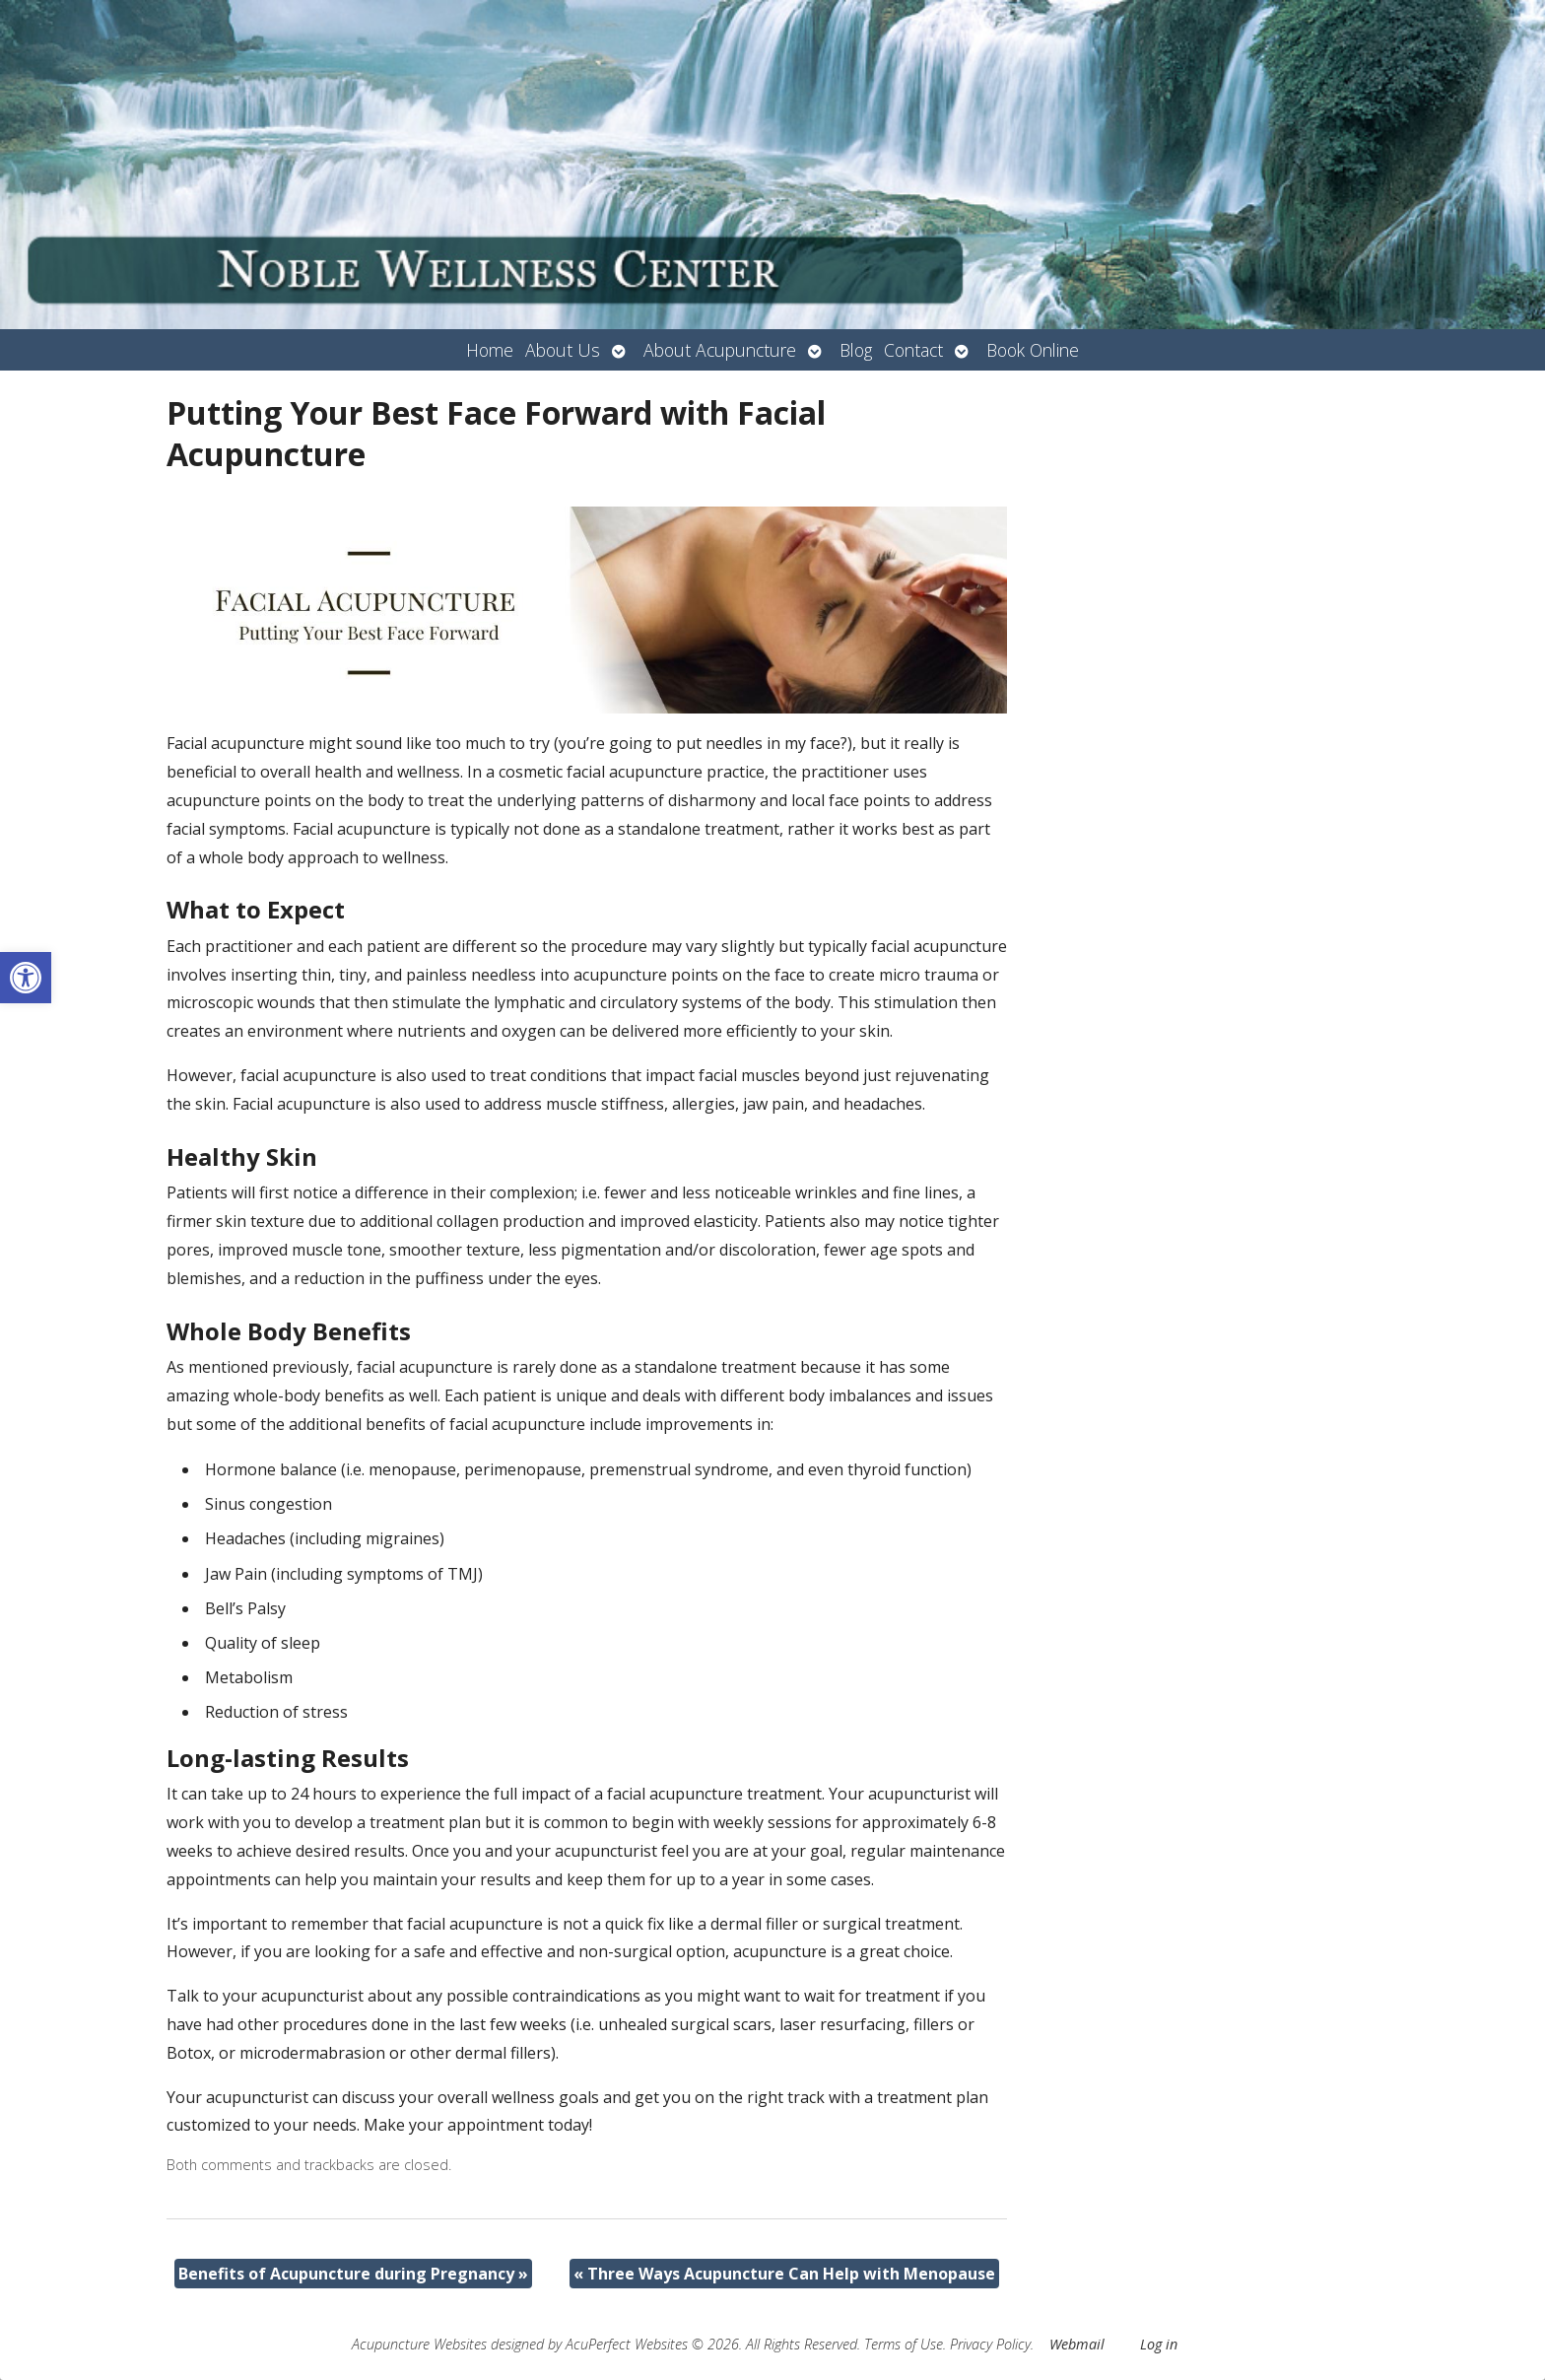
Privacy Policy (990, 2344)
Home (489, 350)
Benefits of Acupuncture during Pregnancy (353, 2273)
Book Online (1032, 350)
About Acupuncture (719, 350)
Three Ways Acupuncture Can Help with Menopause (784, 2273)
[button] (25, 977)
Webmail (1077, 2344)
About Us (562, 350)
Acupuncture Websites (419, 2344)
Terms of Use (903, 2344)
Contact (913, 350)
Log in (1158, 2344)
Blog (856, 350)
